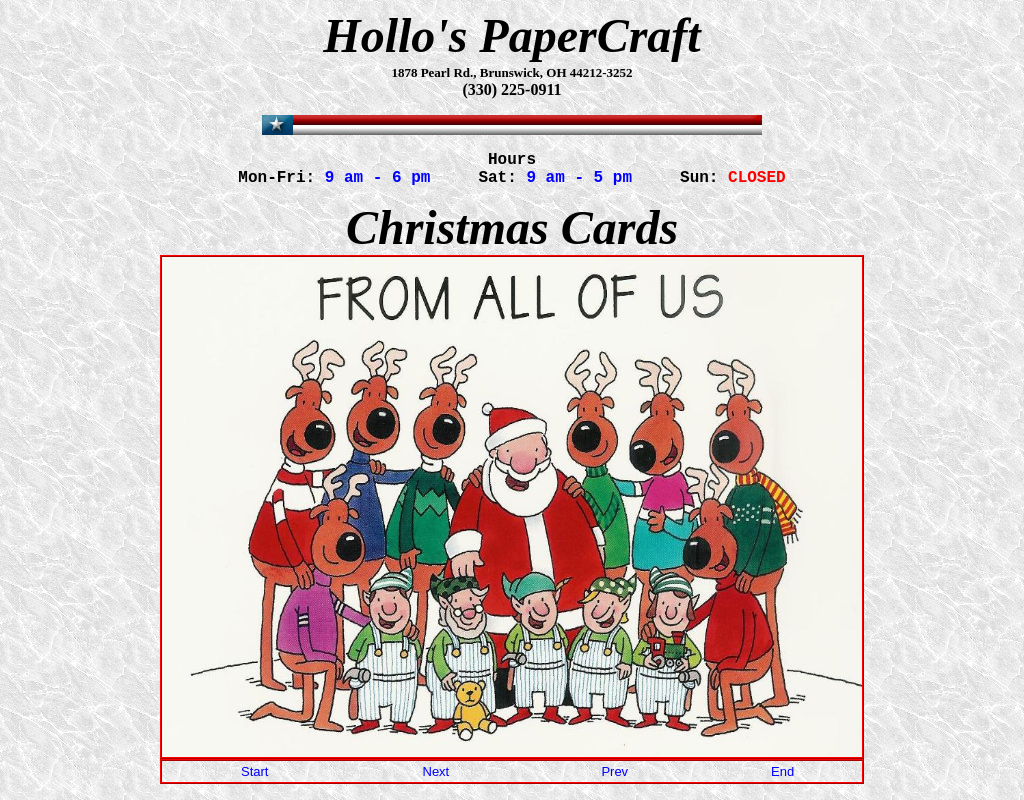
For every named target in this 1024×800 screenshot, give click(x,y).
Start (254, 779)
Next (436, 779)
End (782, 779)
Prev (614, 779)
